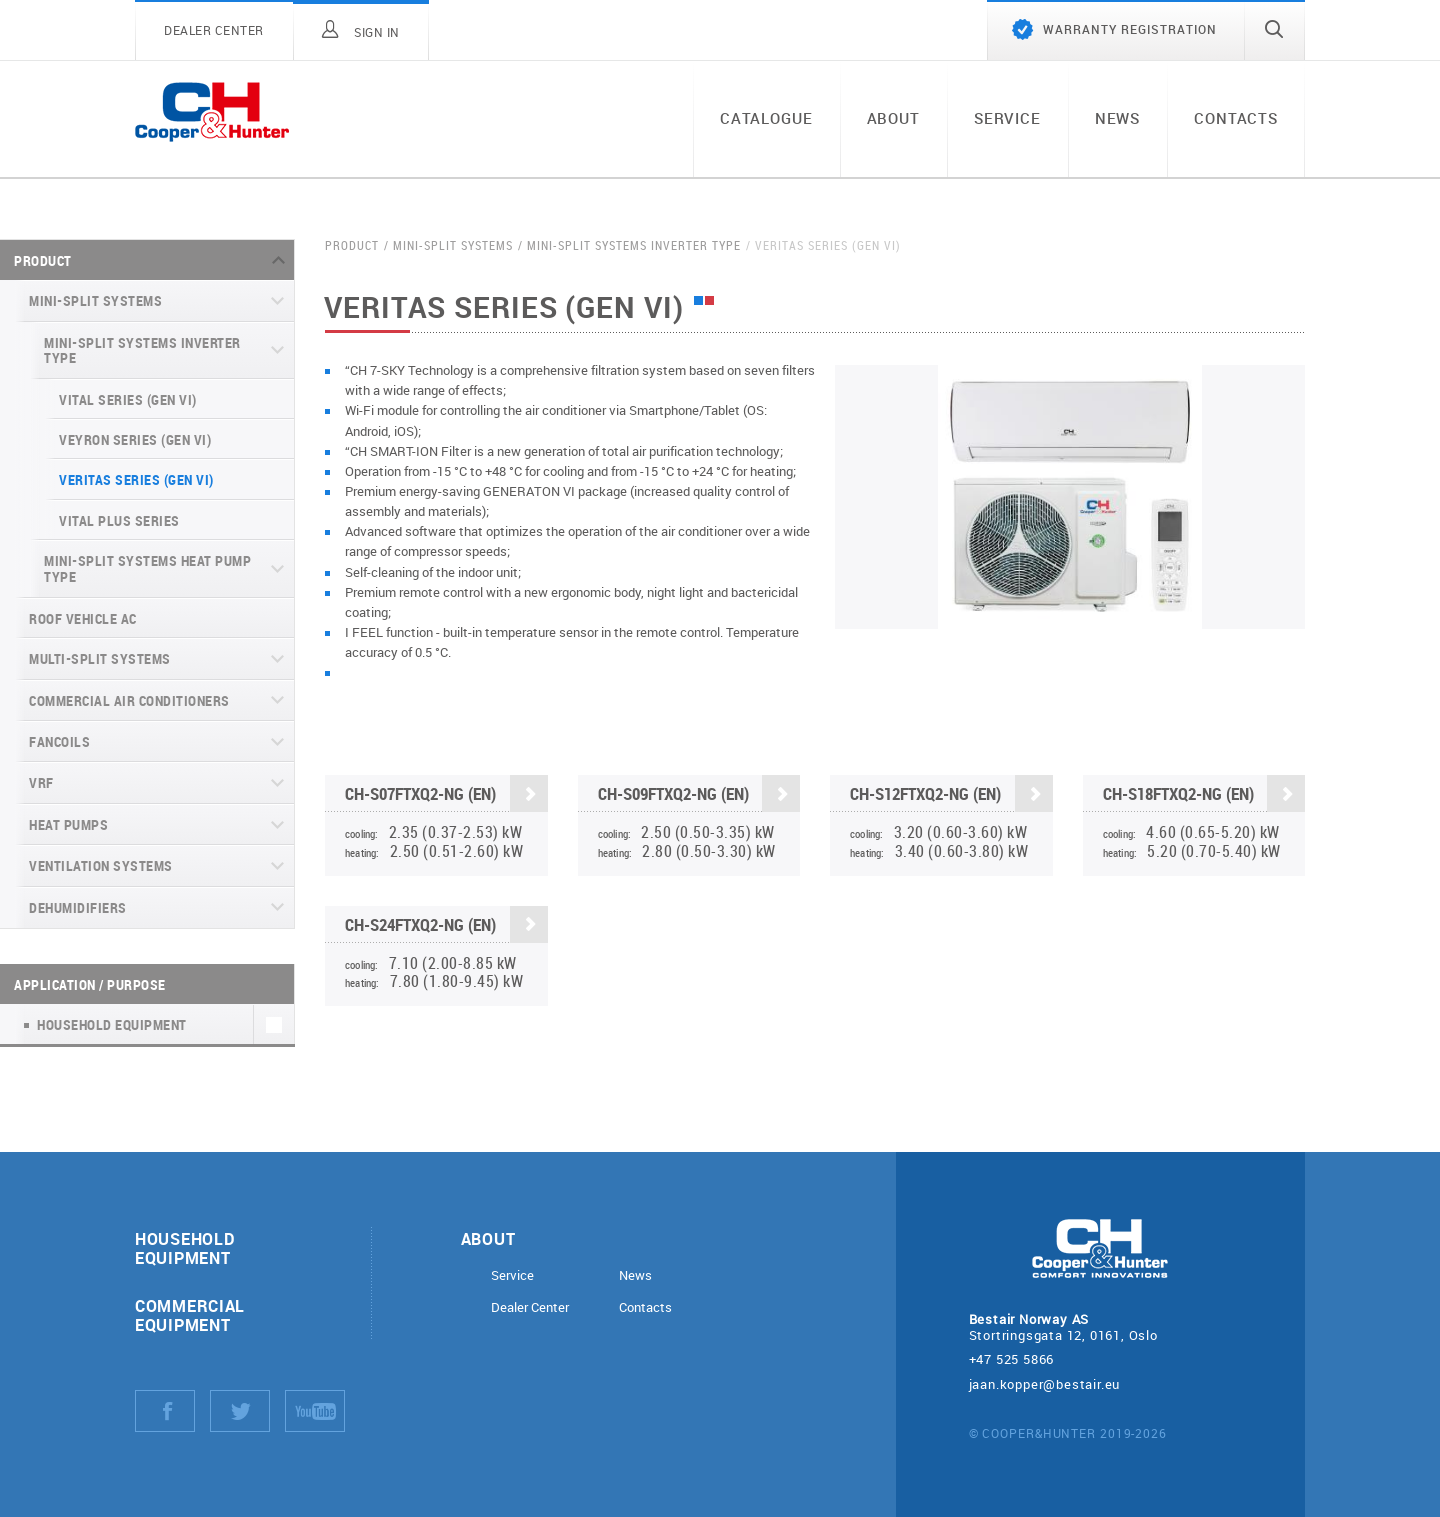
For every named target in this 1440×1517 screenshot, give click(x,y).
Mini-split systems (95, 300)
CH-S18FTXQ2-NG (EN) (1203, 797)
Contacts (1236, 118)
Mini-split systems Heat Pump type (147, 568)
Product (43, 260)
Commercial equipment (190, 1315)
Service (1007, 118)
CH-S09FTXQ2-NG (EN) (699, 795)
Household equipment (184, 1248)
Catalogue (766, 118)
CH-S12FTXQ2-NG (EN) (951, 796)
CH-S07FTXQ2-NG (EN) (446, 795)
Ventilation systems (101, 865)
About (893, 118)
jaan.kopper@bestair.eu (1045, 1384)
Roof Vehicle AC (83, 618)
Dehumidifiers (78, 907)
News (1117, 118)
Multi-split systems (100, 658)
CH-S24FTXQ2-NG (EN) (446, 925)
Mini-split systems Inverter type (142, 350)
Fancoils (59, 741)
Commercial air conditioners (129, 700)
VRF (41, 782)
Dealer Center (530, 1307)
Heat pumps (68, 824)
